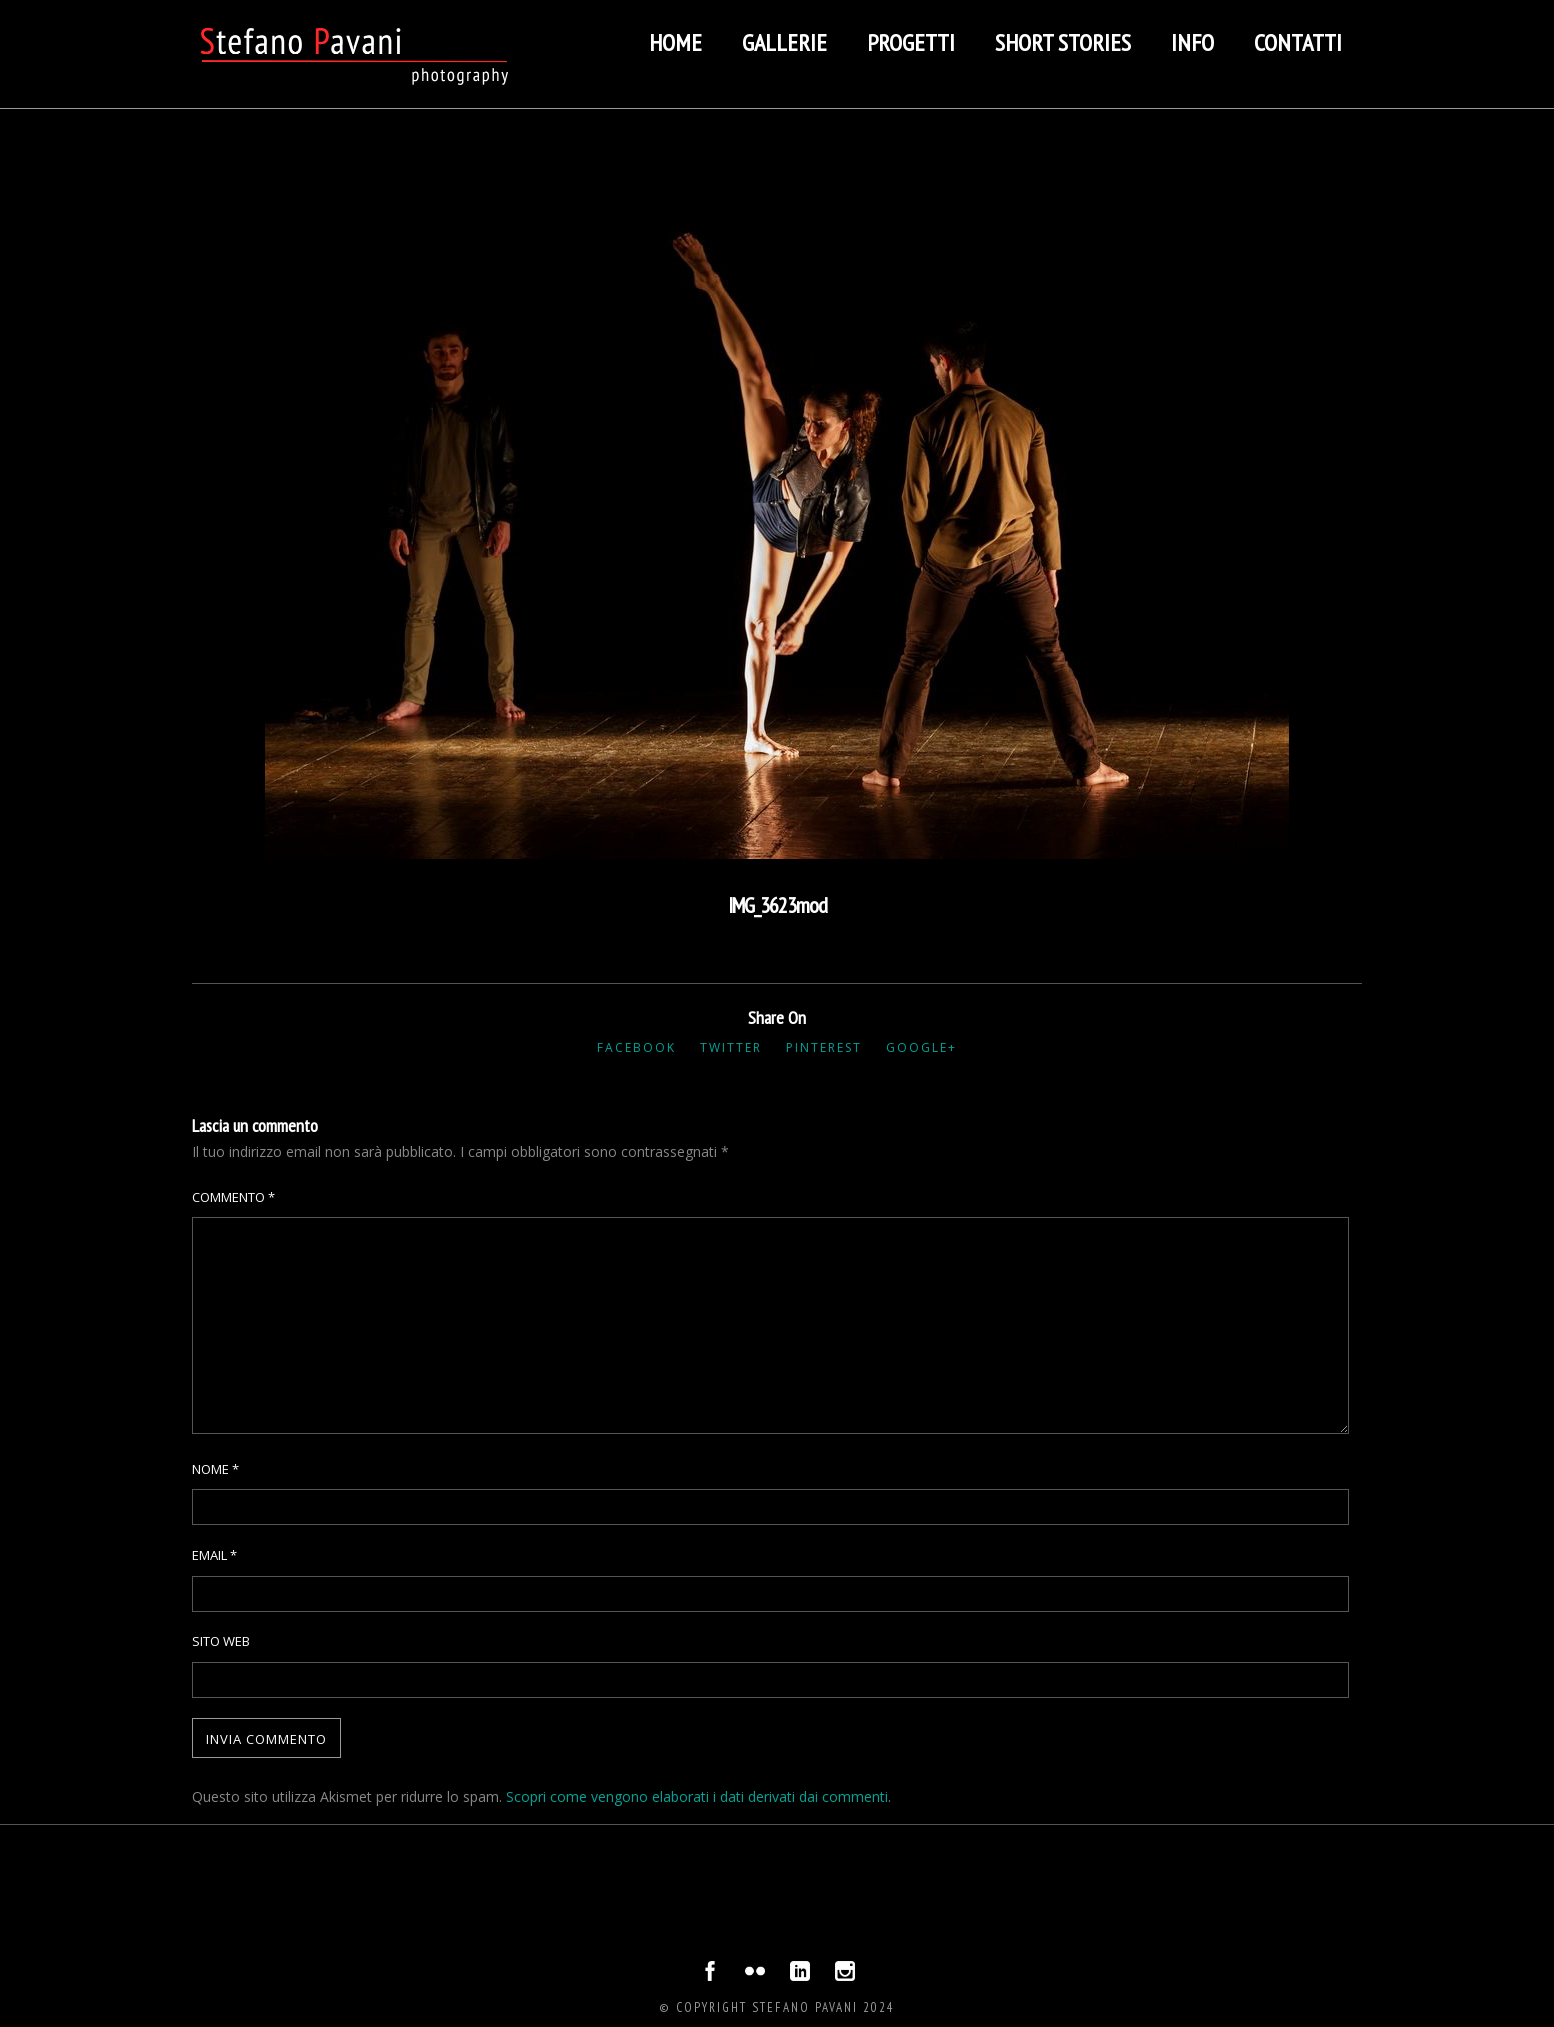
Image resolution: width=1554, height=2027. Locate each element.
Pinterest (824, 1047)
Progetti (911, 42)
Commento (233, 1197)
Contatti (1298, 42)
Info (1192, 42)
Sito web (221, 1641)
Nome (215, 1469)
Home (675, 42)
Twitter (731, 1047)
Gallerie (784, 42)
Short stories (1063, 42)
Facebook (636, 1047)
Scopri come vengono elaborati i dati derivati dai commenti (697, 1796)
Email (214, 1555)
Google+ (921, 1047)
